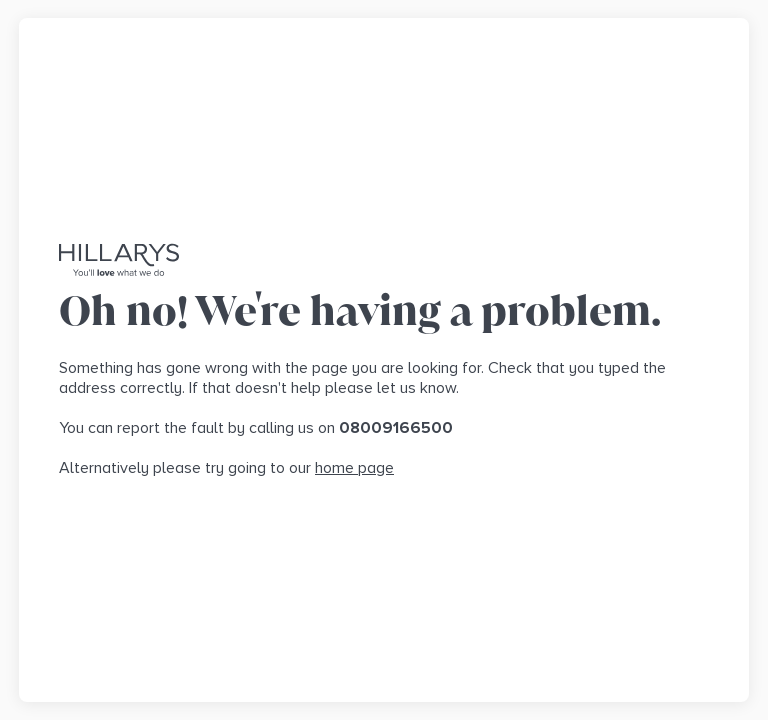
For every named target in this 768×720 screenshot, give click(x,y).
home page (354, 468)
